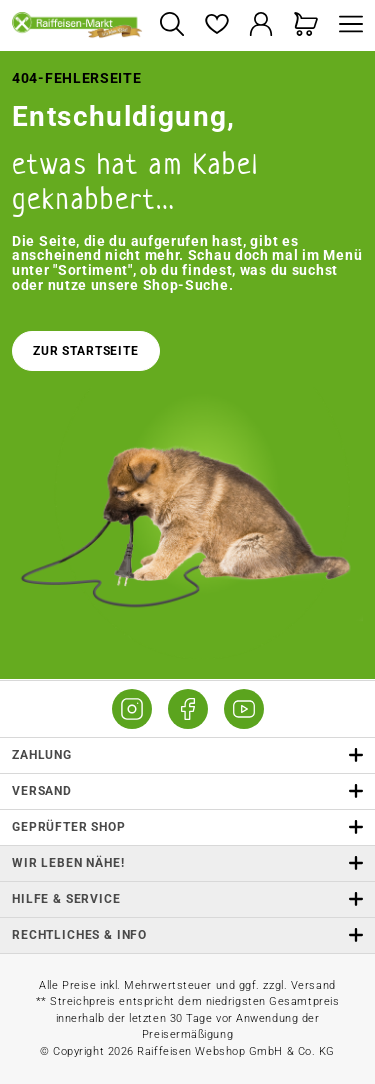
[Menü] (346, 25)
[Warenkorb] (306, 25)
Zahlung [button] (187, 755)
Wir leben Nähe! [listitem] (187, 863)
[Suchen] (171, 25)
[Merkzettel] (216, 25)
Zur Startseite (86, 351)
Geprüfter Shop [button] (187, 827)
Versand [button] (187, 791)
